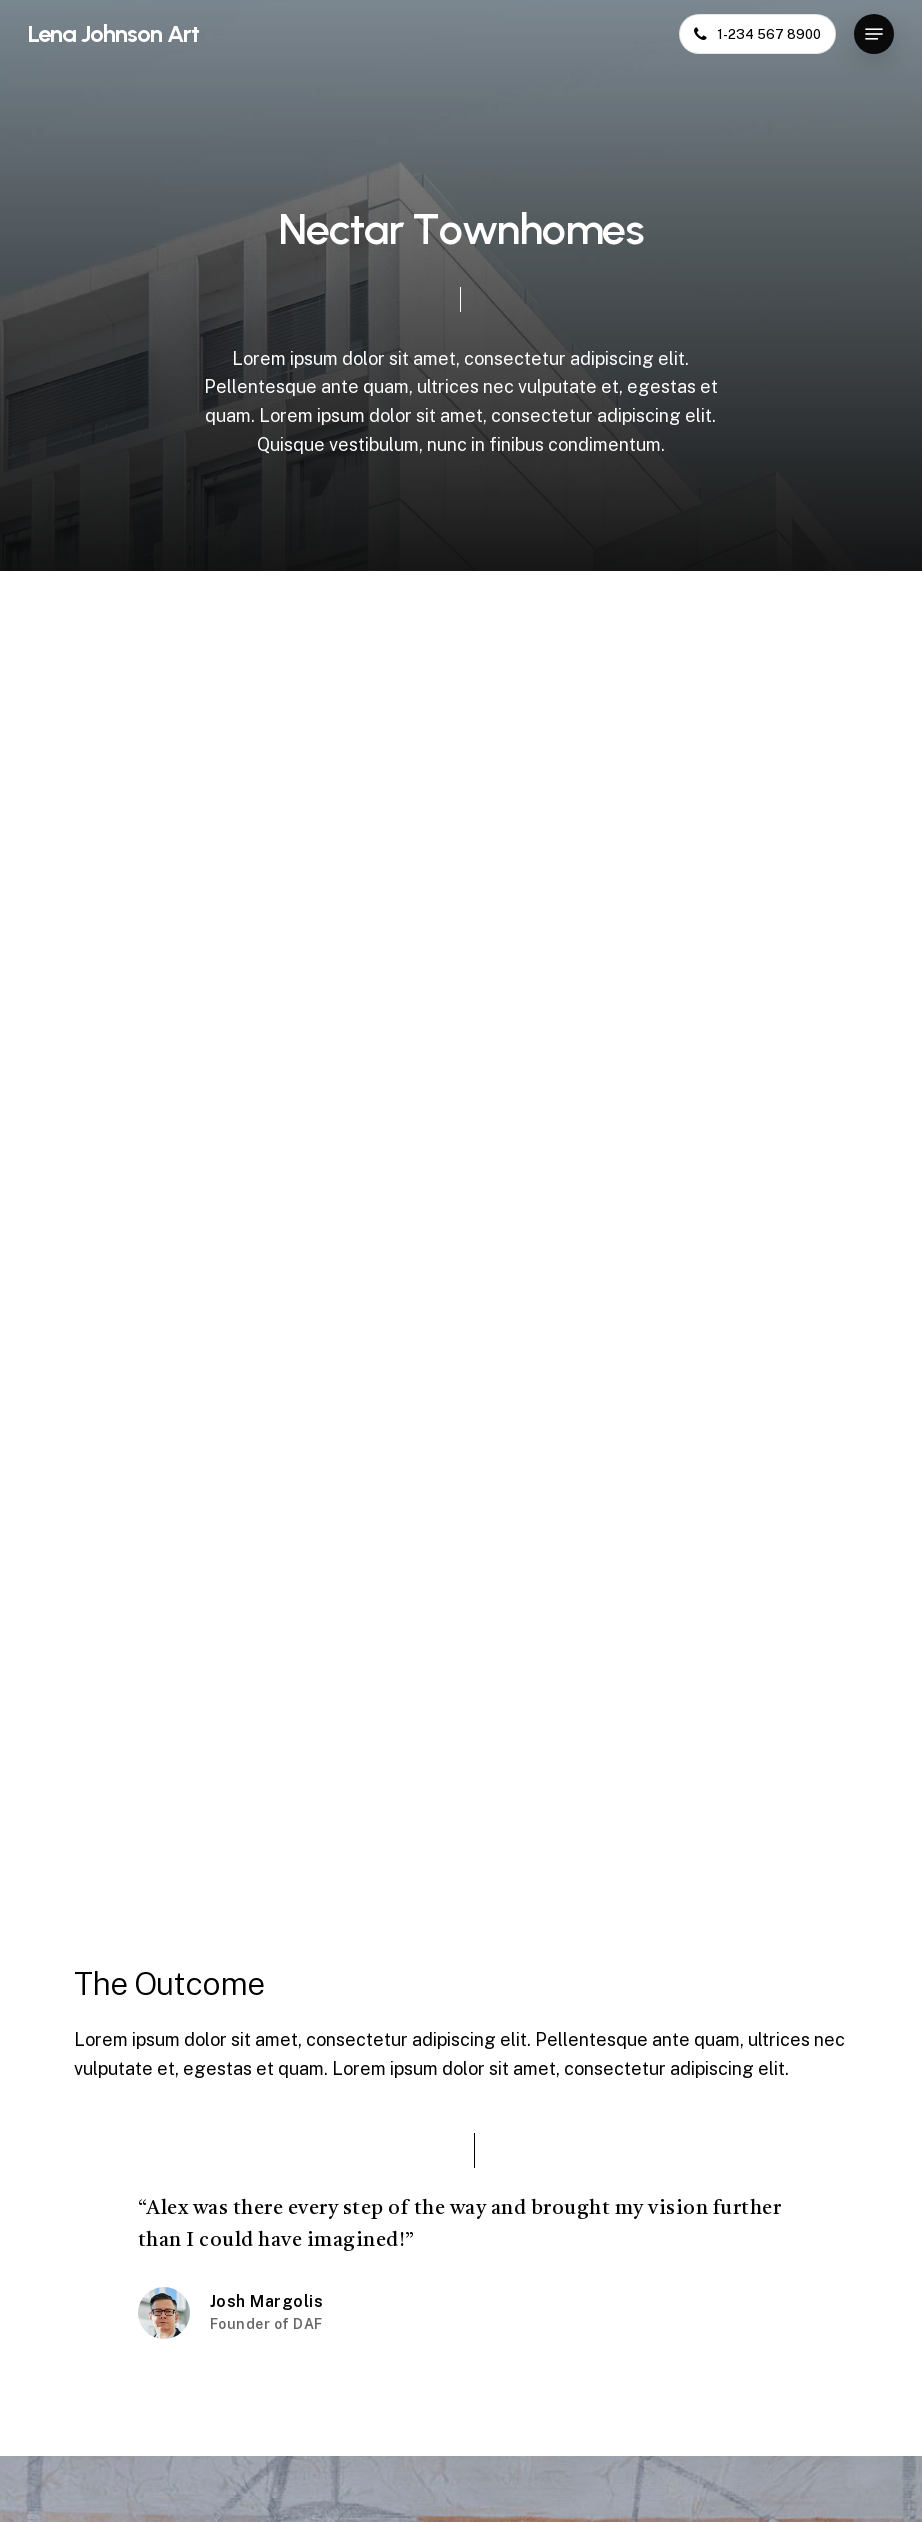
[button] (874, 34)
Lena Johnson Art (113, 34)
